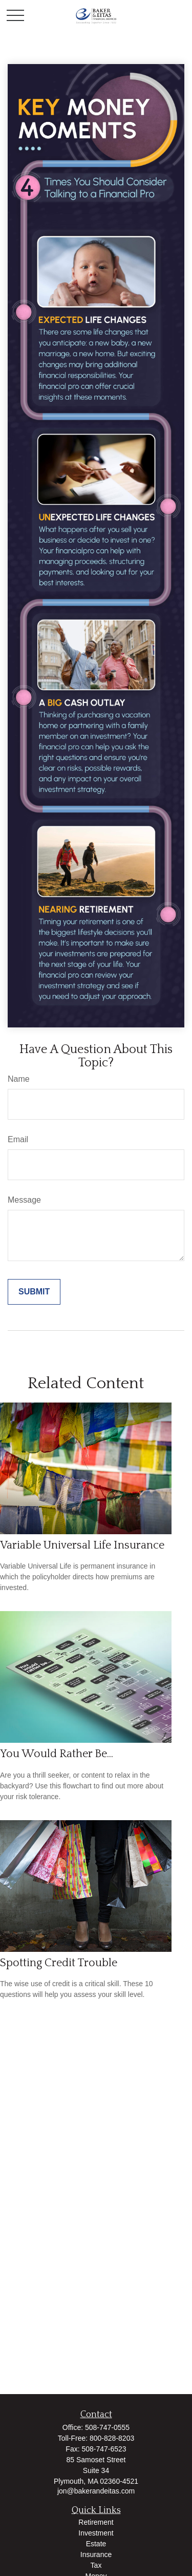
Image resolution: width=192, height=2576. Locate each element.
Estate (96, 2544)
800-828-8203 (112, 2438)
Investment (95, 2533)
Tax (96, 2565)
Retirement (95, 2522)
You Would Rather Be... (56, 1753)
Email (18, 1139)
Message (24, 1200)
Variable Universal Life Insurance (82, 1545)
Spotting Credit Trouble (58, 1962)
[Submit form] (34, 1292)
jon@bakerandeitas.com (96, 2491)
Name (19, 1079)
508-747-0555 (107, 2427)
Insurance (96, 2554)
